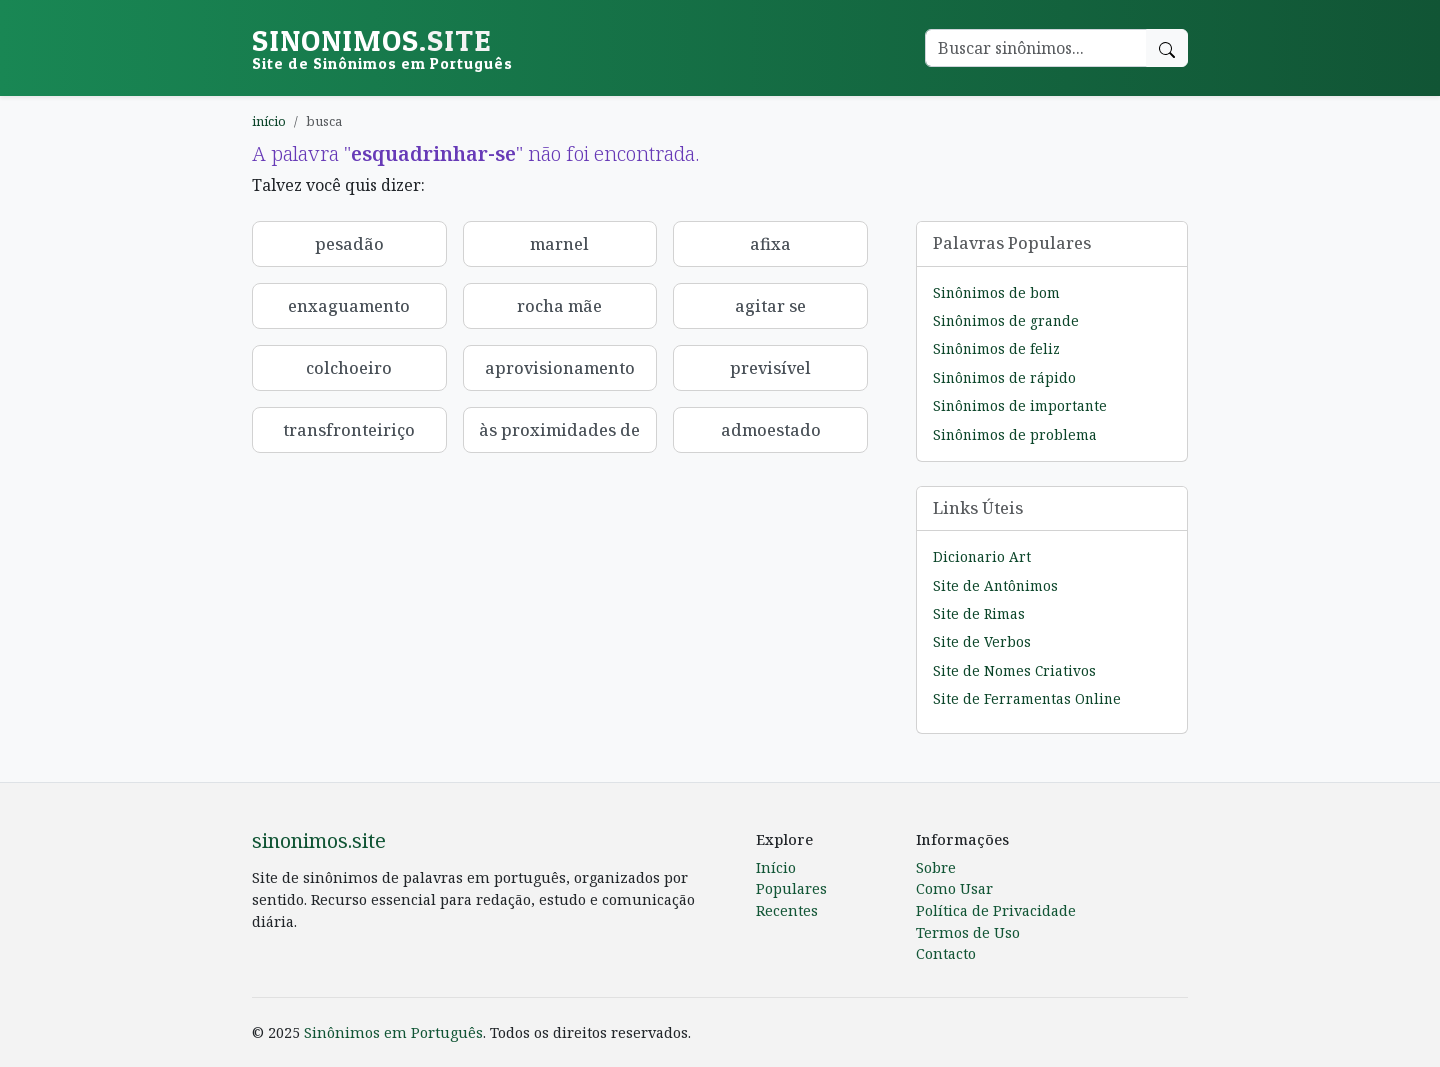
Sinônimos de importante (1020, 405)
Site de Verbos (982, 641)
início (269, 121)
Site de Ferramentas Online (1027, 698)
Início (776, 867)
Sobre (936, 867)
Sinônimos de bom (996, 292)
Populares (791, 888)
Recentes (787, 910)
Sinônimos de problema (1015, 434)
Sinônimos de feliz (996, 348)
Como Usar (954, 888)
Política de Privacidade (996, 910)
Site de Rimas (979, 613)
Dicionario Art (982, 556)
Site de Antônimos (995, 585)
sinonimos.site (319, 840)
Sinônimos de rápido (1004, 377)
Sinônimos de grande (1006, 320)
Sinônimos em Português (393, 1032)
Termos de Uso (968, 932)
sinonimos (382, 47)
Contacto (946, 953)
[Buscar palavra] (1036, 48)
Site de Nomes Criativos (1014, 670)
